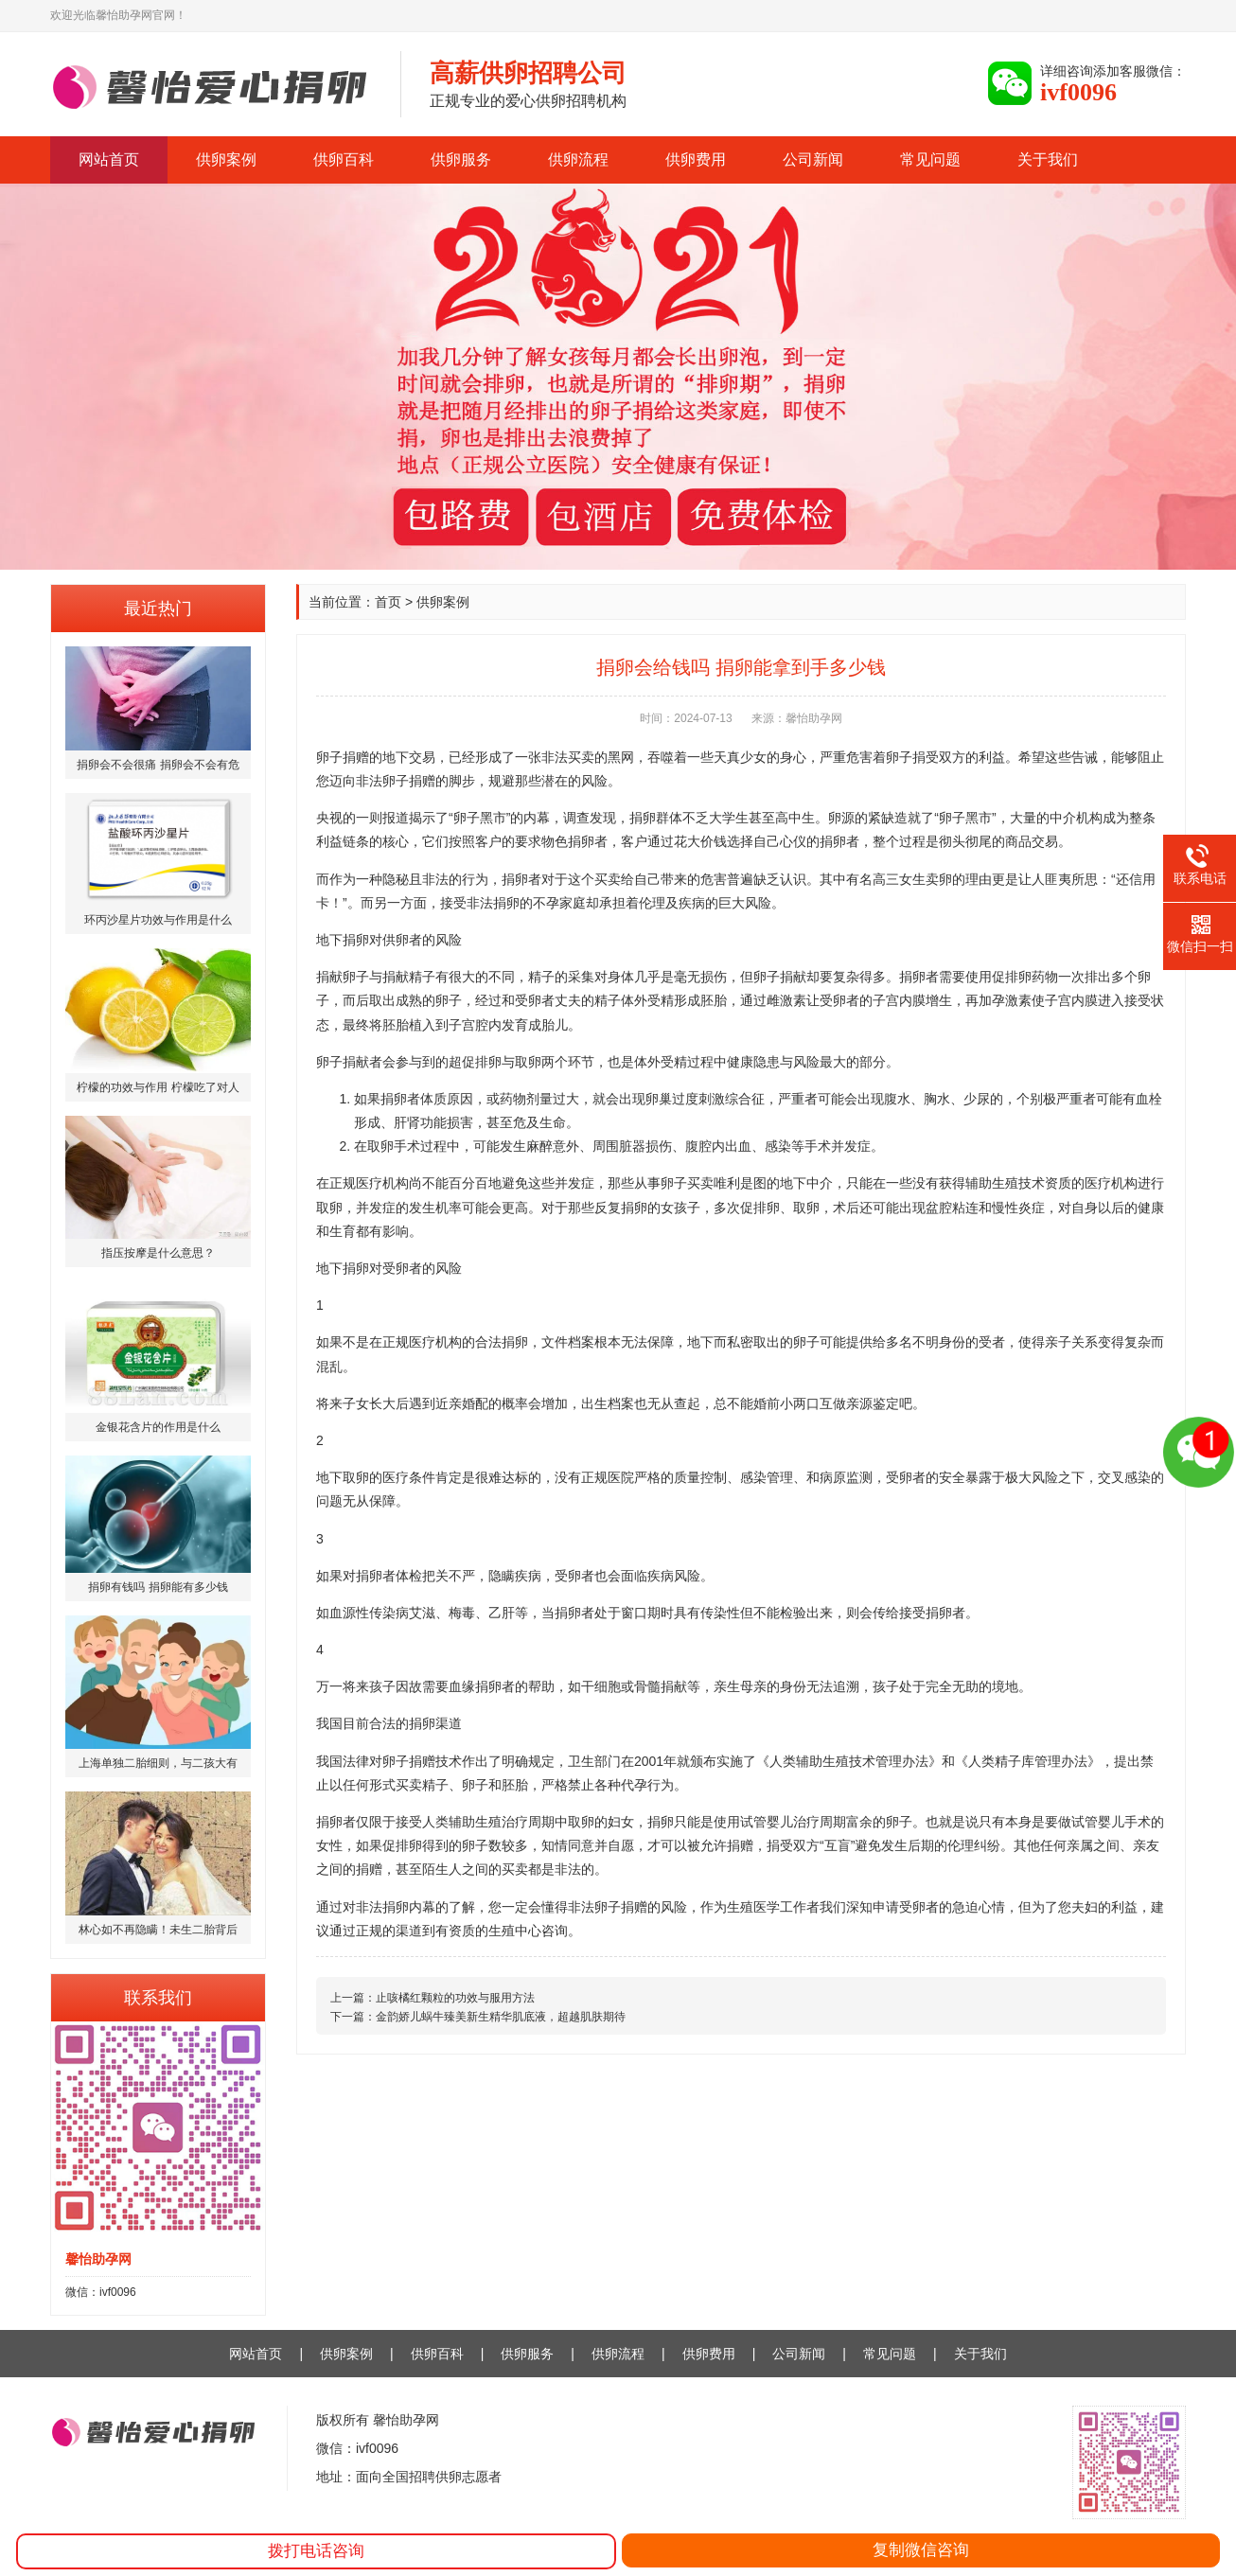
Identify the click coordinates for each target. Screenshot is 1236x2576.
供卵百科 (343, 159)
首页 (388, 601)
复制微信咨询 (921, 2550)
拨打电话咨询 (316, 2551)
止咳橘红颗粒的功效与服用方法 (455, 1997)
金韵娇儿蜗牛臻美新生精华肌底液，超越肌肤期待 (501, 2016)
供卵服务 (461, 159)
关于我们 (1047, 159)
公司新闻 (813, 159)
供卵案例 (226, 159)
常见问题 (930, 159)
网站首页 (109, 159)
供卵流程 (578, 159)
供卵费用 (695, 159)
